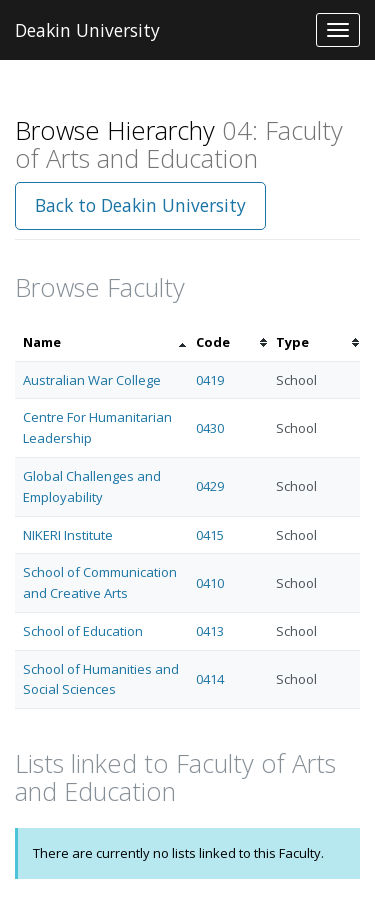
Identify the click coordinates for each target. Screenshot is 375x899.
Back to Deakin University (140, 205)
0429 (210, 486)
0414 (210, 679)
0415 (210, 535)
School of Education (83, 631)
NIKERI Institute (68, 535)
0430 (210, 428)
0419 (210, 380)
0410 (210, 583)
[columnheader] (101, 342)
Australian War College (92, 380)
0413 (210, 631)
